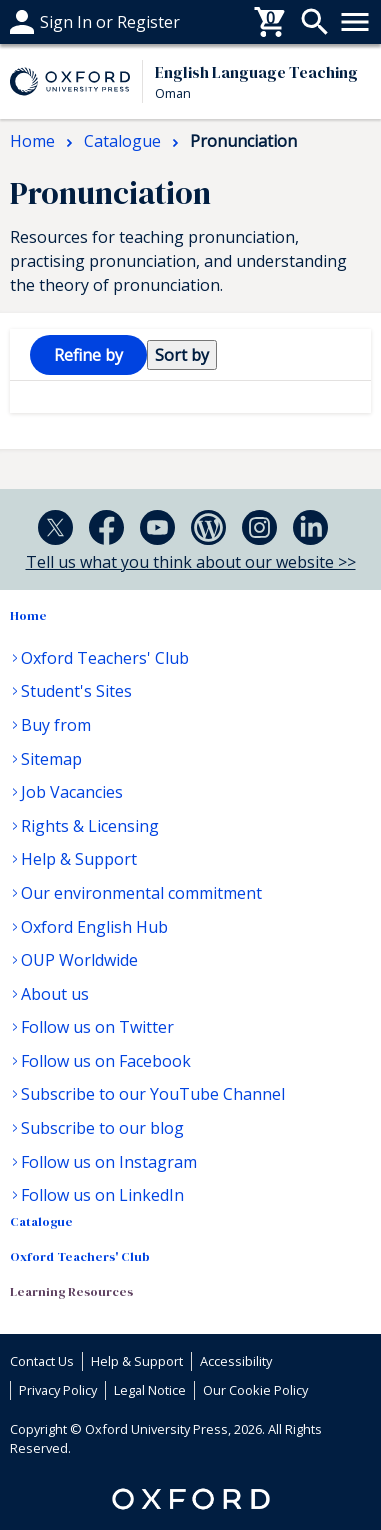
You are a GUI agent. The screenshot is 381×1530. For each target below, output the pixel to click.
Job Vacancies (72, 792)
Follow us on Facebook (106, 1061)
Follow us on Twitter (97, 1027)
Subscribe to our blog (102, 1128)
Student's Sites (76, 691)
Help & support (67, 22)
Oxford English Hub (94, 927)
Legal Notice (150, 1390)
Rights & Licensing (90, 826)
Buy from (56, 725)
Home (28, 615)
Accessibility (236, 1361)
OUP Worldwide (79, 960)
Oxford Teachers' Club (105, 658)
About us (55, 994)
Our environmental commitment (141, 893)
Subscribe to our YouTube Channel (153, 1094)
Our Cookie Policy (255, 1390)
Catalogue (41, 1221)
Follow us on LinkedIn (102, 1195)
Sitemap (51, 759)
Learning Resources (71, 1291)
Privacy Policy (58, 1390)
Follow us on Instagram (109, 1162)
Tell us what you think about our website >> (191, 562)
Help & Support (79, 859)
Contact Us (42, 1361)
